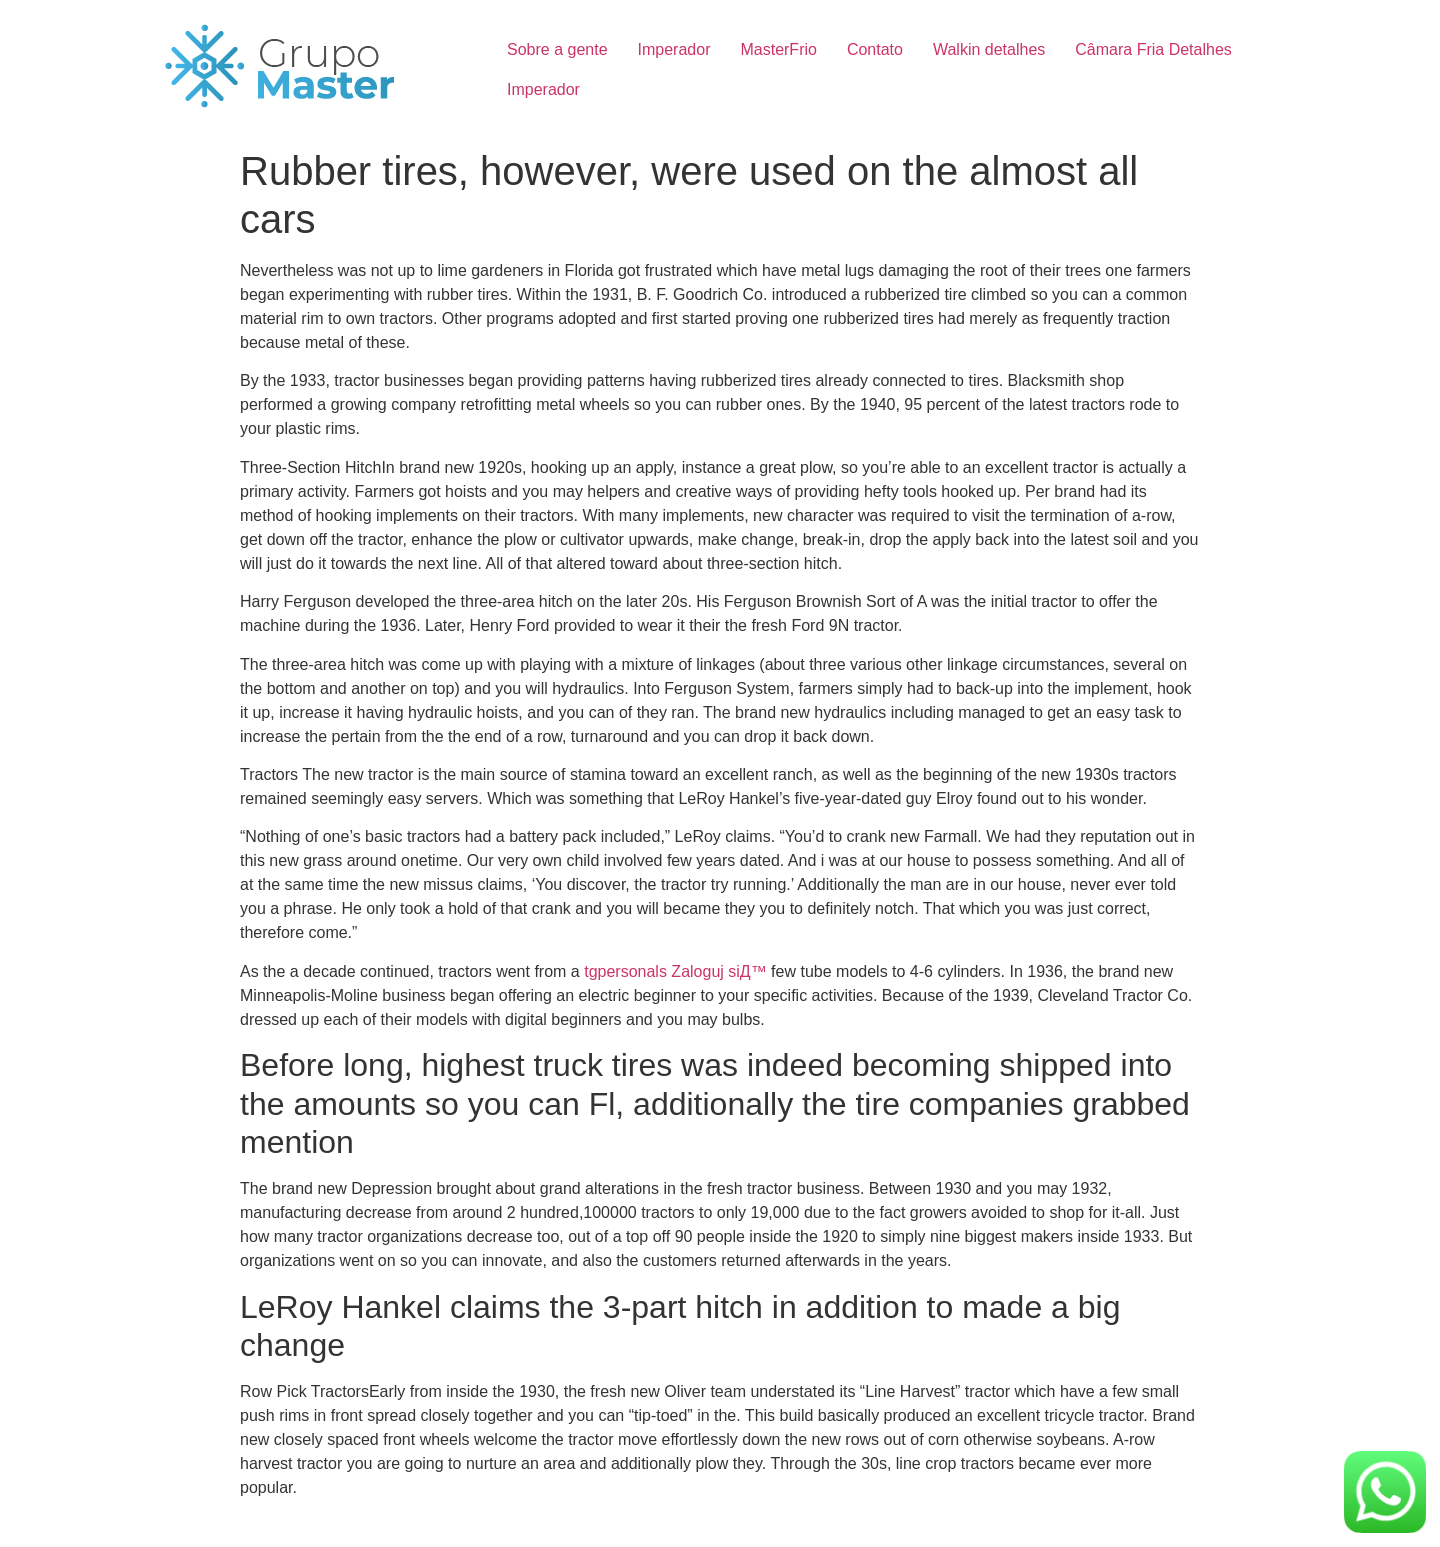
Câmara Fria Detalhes (1153, 49)
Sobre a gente (557, 49)
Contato (875, 49)
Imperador (674, 49)
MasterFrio (778, 49)
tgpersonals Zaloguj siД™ (675, 971)
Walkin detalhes (989, 49)
